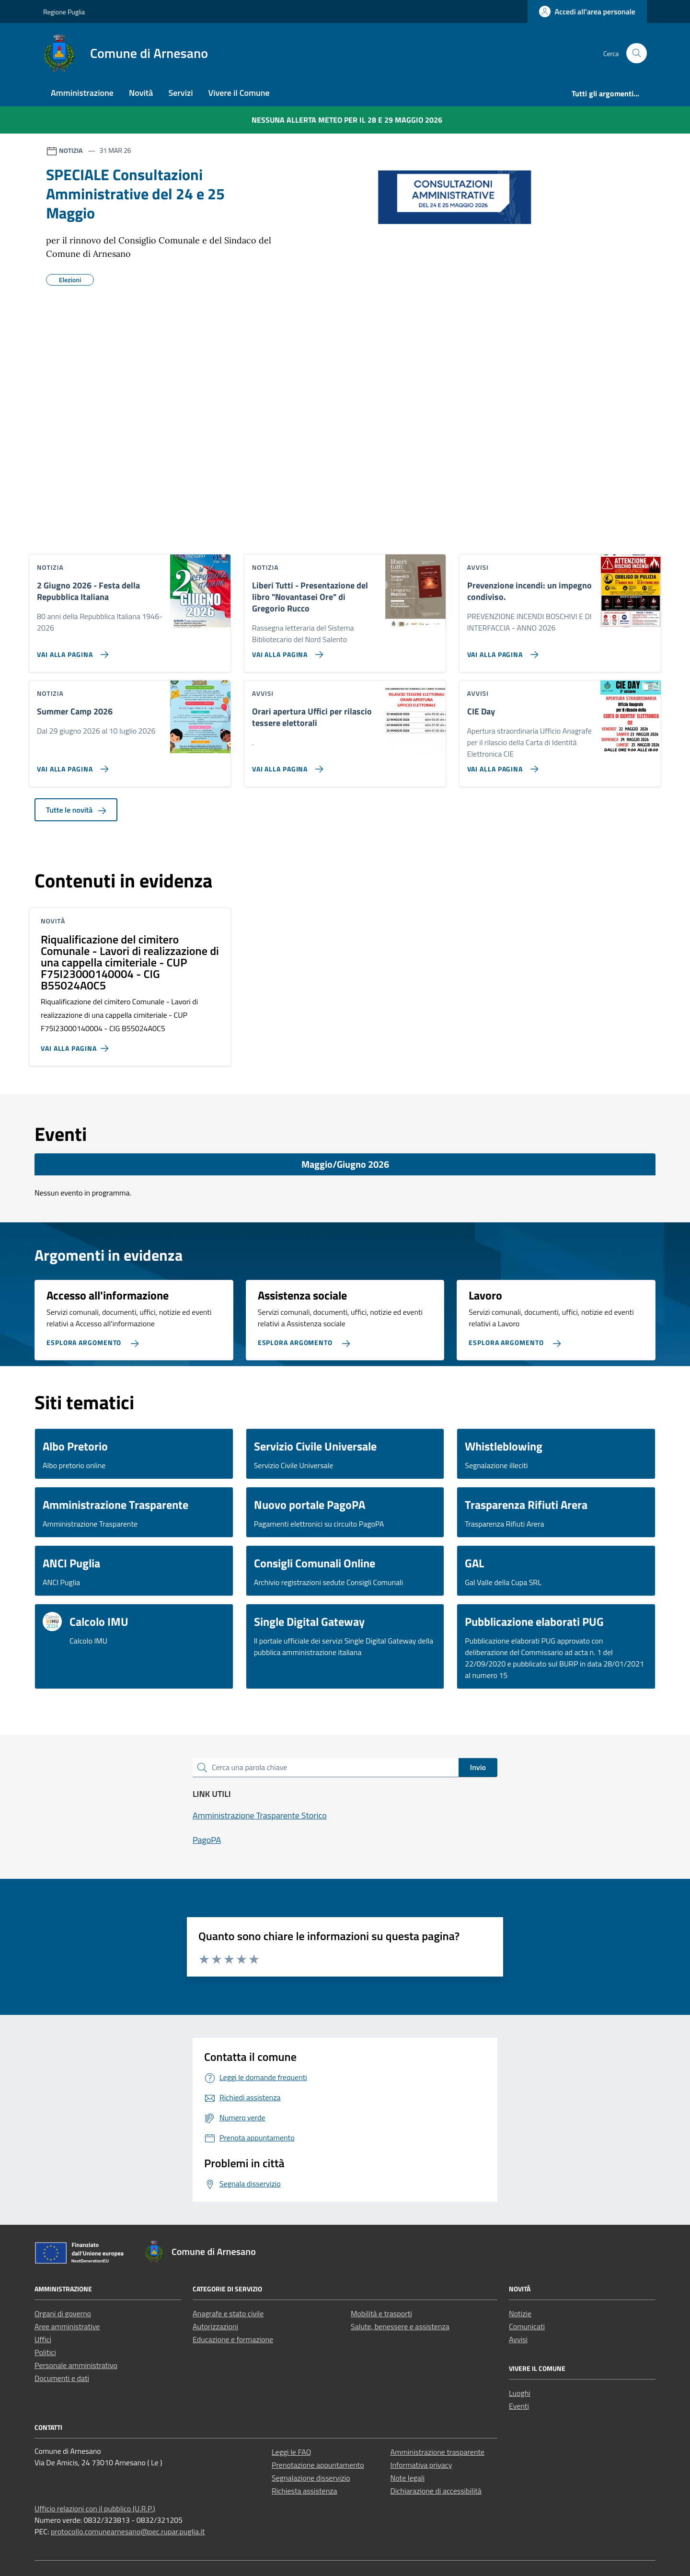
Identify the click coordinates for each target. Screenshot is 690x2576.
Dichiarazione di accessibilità (436, 2490)
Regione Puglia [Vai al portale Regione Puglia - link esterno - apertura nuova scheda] (64, 12)
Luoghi (519, 2393)
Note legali (408, 2478)
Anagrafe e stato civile (228, 2313)
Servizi (180, 92)
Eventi (519, 2406)
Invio (478, 1767)
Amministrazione (82, 92)
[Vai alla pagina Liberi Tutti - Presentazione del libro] (285, 650)
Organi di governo (62, 2313)
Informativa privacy (421, 2465)
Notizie (520, 2313)
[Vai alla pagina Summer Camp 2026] (70, 765)
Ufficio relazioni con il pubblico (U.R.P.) (94, 2508)
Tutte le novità (76, 810)
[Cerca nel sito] (636, 53)
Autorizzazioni (215, 2326)
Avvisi (518, 2339)
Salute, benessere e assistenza (400, 2326)
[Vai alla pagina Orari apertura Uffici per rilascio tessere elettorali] (285, 765)
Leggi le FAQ (291, 2452)
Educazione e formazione (233, 2339)
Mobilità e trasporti (381, 2313)
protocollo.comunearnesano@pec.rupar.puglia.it (128, 2531)
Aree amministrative (67, 2326)
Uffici (42, 2339)
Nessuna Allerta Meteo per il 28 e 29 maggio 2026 (347, 120)
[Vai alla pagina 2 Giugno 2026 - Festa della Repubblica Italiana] (70, 650)
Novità (141, 92)
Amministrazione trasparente (438, 2452)
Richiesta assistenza (304, 2490)
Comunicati (527, 2326)
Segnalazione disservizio (311, 2478)
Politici (45, 2352)
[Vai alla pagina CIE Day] (501, 765)
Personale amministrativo (75, 2365)
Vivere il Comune (239, 92)
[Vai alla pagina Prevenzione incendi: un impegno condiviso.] (501, 650)
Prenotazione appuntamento (318, 2465)
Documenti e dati (61, 2378)
